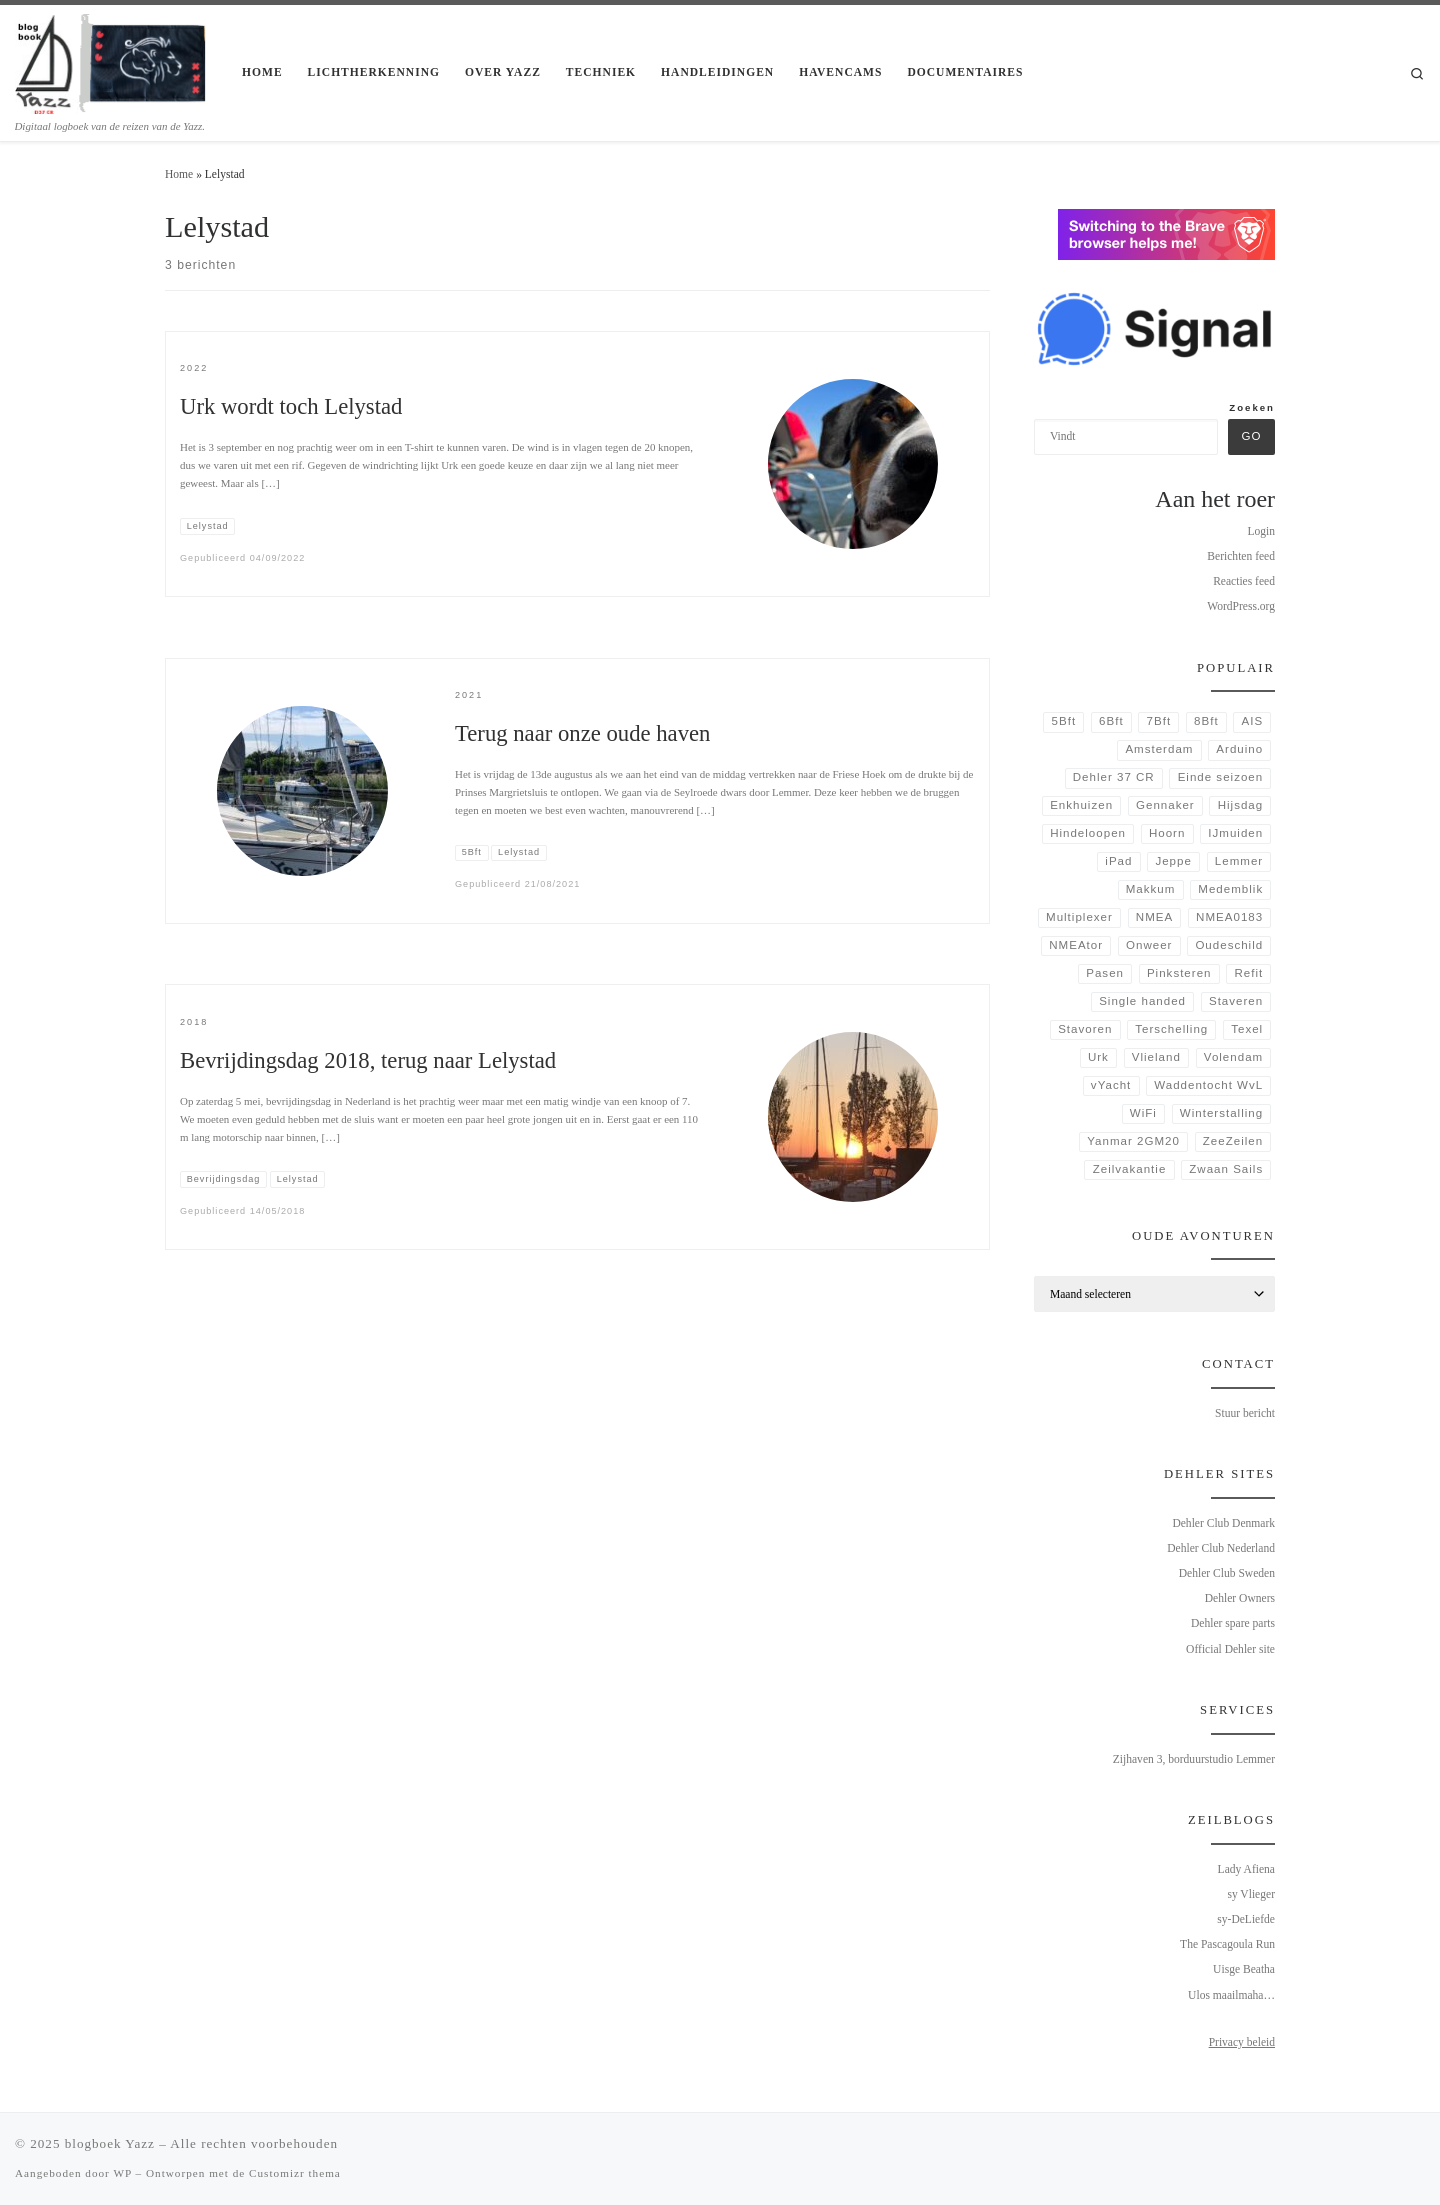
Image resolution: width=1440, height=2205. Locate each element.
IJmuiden (1235, 833)
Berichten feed (1241, 556)
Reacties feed (1244, 581)
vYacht (1111, 1085)
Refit (1248, 973)
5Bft (1064, 721)
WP (122, 2173)
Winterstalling (1221, 1113)
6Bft (1111, 721)
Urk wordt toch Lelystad (291, 406)
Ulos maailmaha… (1231, 1995)
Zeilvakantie (1130, 1169)
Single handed (1142, 1001)
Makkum (1151, 889)
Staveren (1236, 1001)
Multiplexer (1079, 917)
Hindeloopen (1088, 833)
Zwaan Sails (1226, 1169)
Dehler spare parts (1233, 1623)
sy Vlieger (1251, 1894)
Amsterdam (1159, 749)
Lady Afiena (1246, 1869)
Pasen (1105, 973)
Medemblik (1230, 889)
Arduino (1239, 749)
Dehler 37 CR (1114, 777)
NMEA (1154, 917)
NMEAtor (1076, 945)
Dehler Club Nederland (1221, 1548)
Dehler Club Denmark (1223, 1523)
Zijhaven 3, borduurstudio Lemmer (1194, 1759)
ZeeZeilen (1233, 1141)
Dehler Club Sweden (1227, 1573)
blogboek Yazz (110, 2143)
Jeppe (1173, 861)
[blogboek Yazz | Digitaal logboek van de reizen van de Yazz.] (113, 61)
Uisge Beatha (1244, 1969)
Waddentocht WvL (1208, 1085)
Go (1251, 436)
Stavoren (1085, 1029)
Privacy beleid (1242, 2042)
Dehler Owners (1240, 1598)
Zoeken (1252, 407)
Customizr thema (295, 2173)
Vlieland (1156, 1057)
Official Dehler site (1230, 1649)
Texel (1247, 1029)
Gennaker (1165, 805)
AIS (1253, 721)
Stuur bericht (1245, 1413)
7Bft (1159, 721)
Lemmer (1239, 861)
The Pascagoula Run (1227, 1944)
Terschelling (1171, 1029)
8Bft (1206, 721)
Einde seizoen (1221, 777)
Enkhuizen (1081, 805)
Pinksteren (1179, 973)
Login (1261, 531)
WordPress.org (1241, 606)
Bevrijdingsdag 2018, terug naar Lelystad (368, 1060)
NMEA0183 (1229, 917)
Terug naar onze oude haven (582, 733)
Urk (1098, 1057)
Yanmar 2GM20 (1133, 1141)
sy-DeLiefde (1246, 1919)
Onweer (1149, 945)
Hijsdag (1241, 805)
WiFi (1143, 1113)
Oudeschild (1229, 945)
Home (179, 174)
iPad (1118, 861)
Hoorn (1167, 833)
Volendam (1233, 1057)
